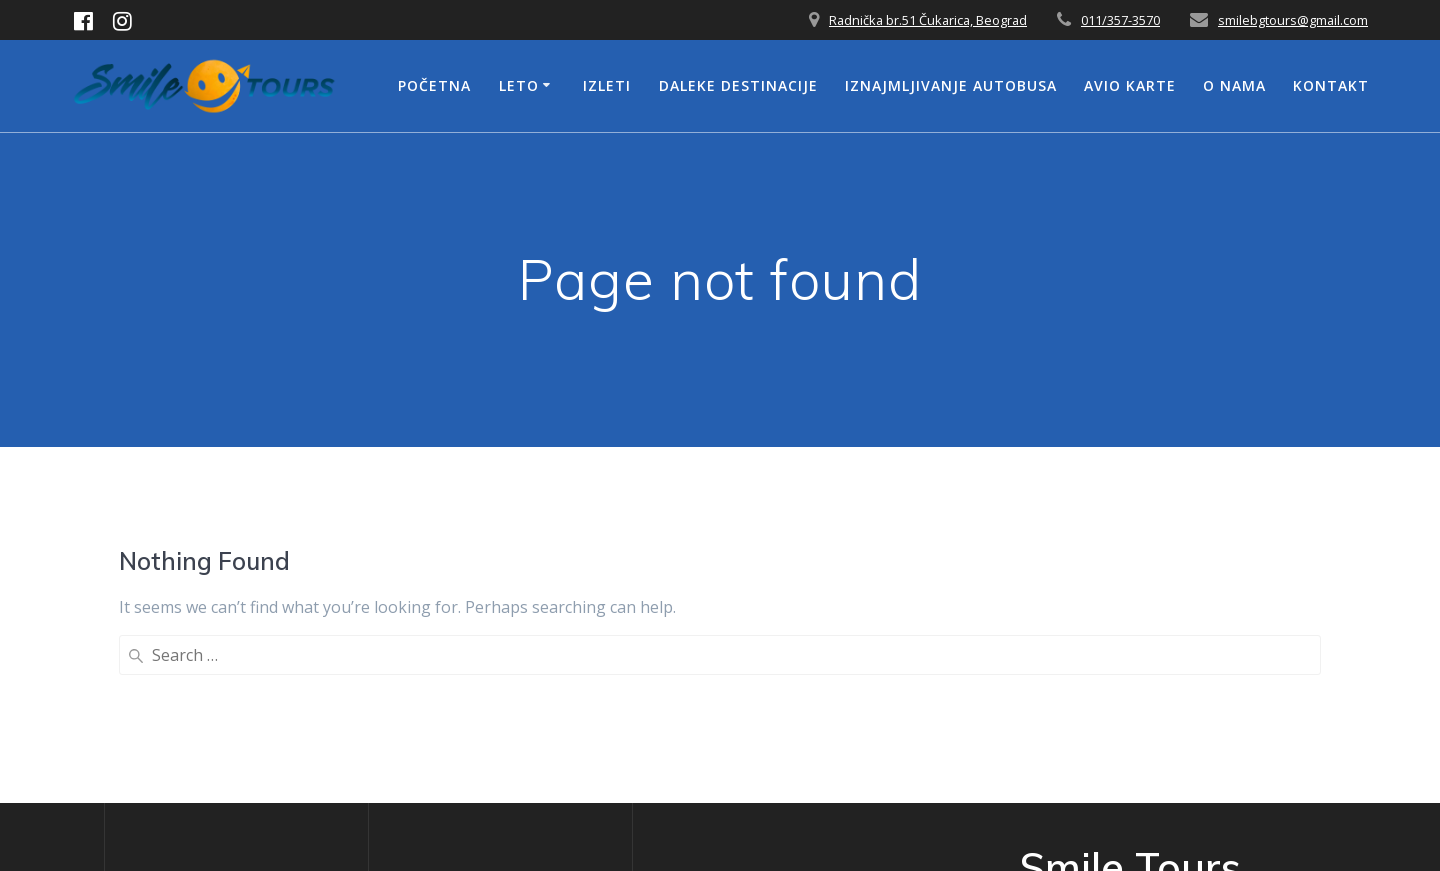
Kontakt (1331, 85)
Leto (519, 85)
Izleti (607, 85)
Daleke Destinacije (738, 85)
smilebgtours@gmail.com (1293, 20)
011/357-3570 (1120, 20)
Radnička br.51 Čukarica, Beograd (928, 20)
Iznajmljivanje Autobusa (951, 85)
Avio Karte (1130, 85)
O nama (1234, 85)
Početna (434, 85)
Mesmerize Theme (1145, 780)
